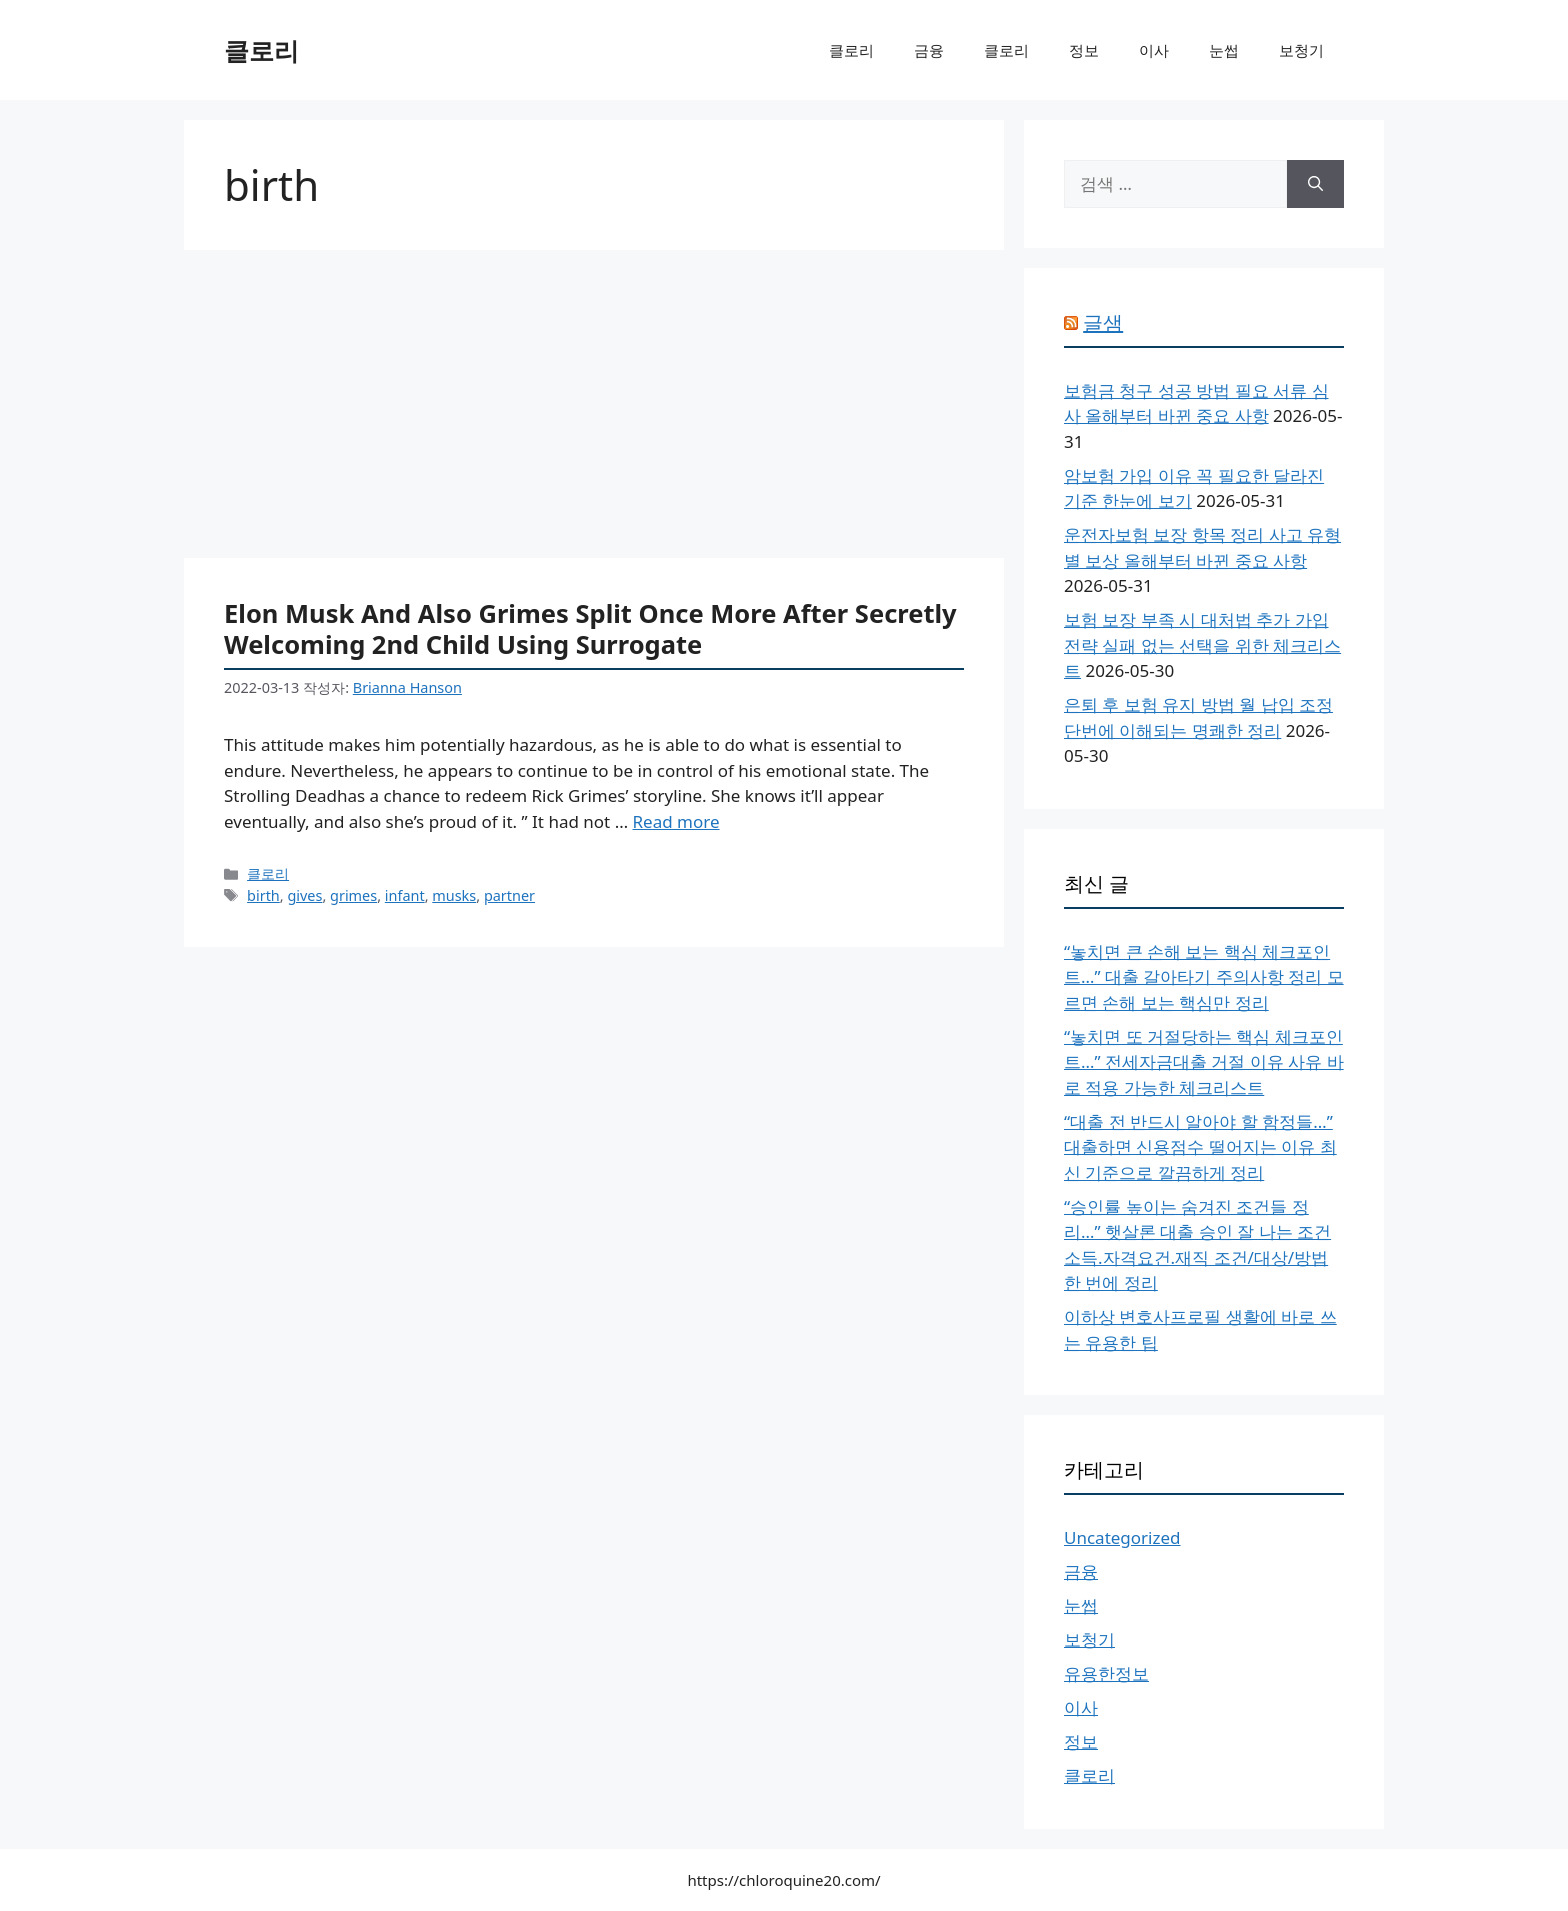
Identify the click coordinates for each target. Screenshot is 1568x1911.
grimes (353, 895)
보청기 (1301, 50)
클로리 (261, 50)
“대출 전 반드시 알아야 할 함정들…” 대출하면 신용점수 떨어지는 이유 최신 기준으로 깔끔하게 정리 (1200, 1147)
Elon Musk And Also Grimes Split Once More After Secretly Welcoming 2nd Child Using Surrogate (590, 628)
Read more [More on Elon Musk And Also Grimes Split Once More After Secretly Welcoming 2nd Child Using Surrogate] (676, 821)
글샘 (1103, 322)
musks (454, 895)
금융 (929, 50)
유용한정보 (1106, 1673)
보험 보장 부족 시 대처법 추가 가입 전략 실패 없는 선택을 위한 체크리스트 (1202, 645)
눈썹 (1224, 50)
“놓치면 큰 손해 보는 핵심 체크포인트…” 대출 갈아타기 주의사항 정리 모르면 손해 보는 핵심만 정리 (1204, 977)
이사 (1154, 50)
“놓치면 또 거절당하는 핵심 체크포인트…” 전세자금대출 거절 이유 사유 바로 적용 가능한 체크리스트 (1204, 1062)
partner (509, 895)
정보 (1084, 50)
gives (304, 895)
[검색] (1315, 184)
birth (263, 895)
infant (405, 895)
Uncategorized (1122, 1537)
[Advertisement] (594, 410)
